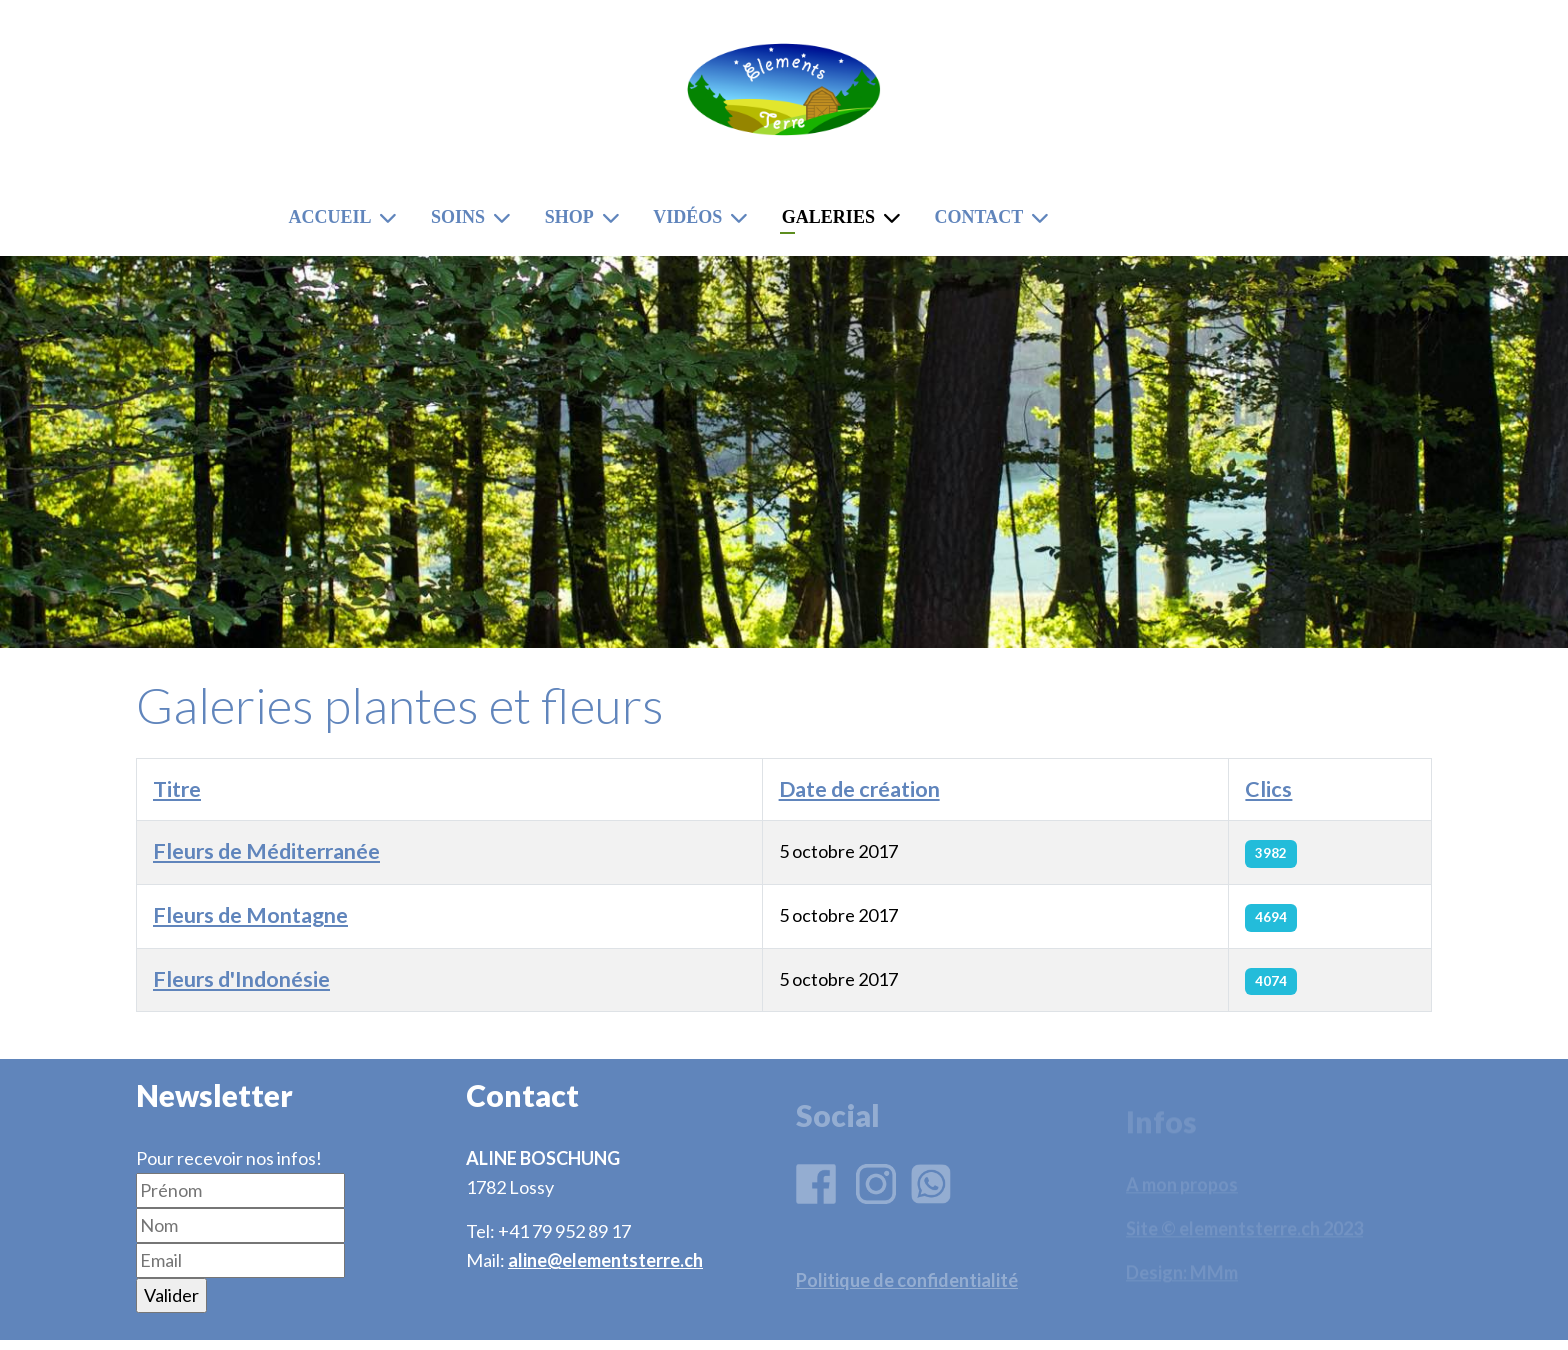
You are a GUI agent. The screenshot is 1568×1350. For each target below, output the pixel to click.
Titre (177, 789)
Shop (569, 217)
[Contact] (1044, 217)
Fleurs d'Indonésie (241, 979)
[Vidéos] (743, 217)
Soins (458, 217)
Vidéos (687, 217)
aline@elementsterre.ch (605, 1260)
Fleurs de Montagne (250, 915)
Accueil (329, 217)
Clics (1268, 789)
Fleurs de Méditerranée (266, 851)
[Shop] (615, 217)
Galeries (828, 217)
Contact (979, 217)
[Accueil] (392, 217)
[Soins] (506, 217)
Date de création (859, 789)
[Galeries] (896, 217)
